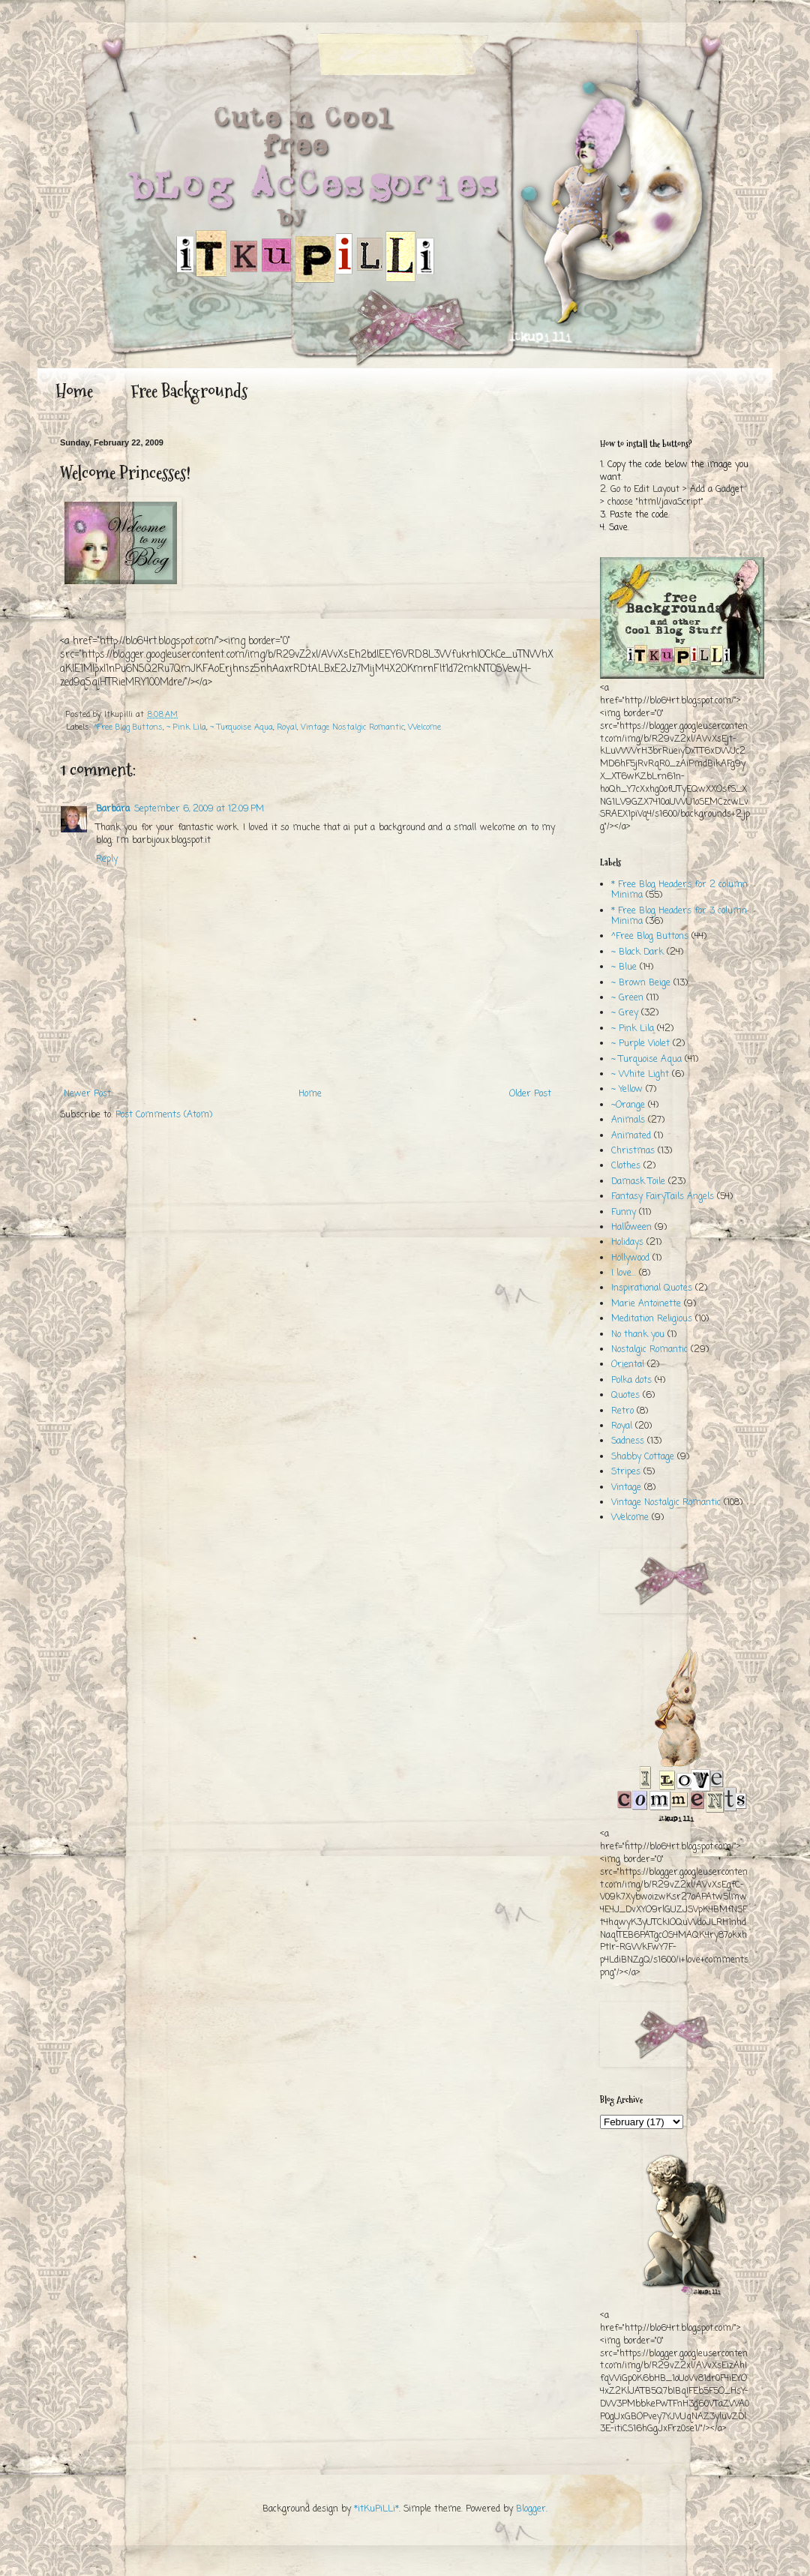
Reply (107, 859)
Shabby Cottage (642, 1457)
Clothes (625, 1166)
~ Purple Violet (640, 1044)
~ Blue (624, 967)
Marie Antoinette (646, 1304)
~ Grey (624, 1013)
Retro (622, 1411)
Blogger (531, 2509)
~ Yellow (627, 1089)
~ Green (627, 998)
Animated (631, 1136)
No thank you (637, 1335)
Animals (628, 1120)
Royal (287, 727)
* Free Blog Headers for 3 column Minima (679, 916)
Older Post (530, 1094)
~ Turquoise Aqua (241, 727)
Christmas (633, 1151)
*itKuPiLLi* (376, 2509)
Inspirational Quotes (651, 1288)
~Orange (628, 1105)
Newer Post (87, 1094)
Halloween (631, 1227)
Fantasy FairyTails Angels (662, 1197)
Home (74, 391)
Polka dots (631, 1380)
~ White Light (640, 1074)
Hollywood (630, 1258)
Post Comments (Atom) (164, 1115)
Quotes (625, 1395)
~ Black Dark (637, 952)
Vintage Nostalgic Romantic (352, 727)
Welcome (424, 727)
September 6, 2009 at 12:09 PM (199, 809)
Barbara (113, 809)
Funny (623, 1212)
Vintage (626, 1488)
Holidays (627, 1242)
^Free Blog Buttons (128, 727)
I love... (623, 1273)
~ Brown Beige (640, 983)
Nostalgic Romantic (649, 1350)
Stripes (625, 1472)
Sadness (627, 1441)
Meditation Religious (651, 1319)
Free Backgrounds (189, 391)
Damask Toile (638, 1182)
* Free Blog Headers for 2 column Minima (679, 890)
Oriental (627, 1365)
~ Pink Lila (186, 727)
